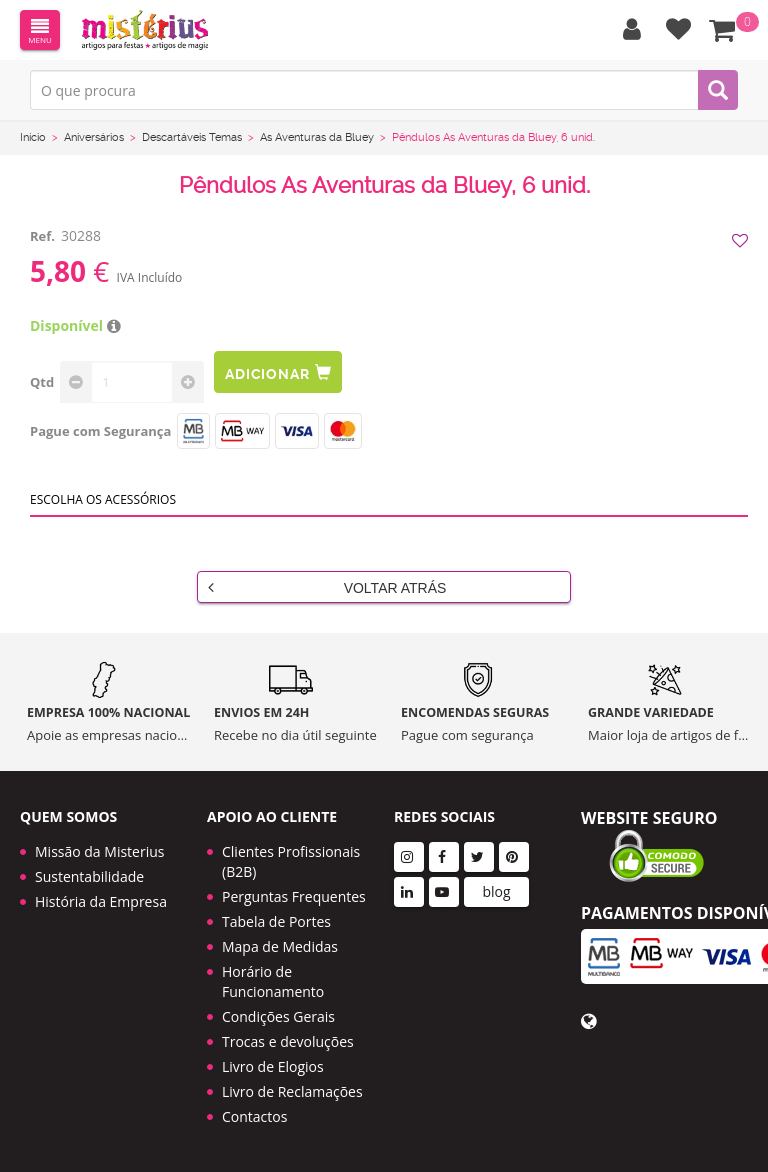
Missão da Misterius (99, 851)
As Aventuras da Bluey (317, 137)
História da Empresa (101, 901)
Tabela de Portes (276, 921)
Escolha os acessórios (103, 499)
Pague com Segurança (100, 431)
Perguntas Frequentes (294, 896)
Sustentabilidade (89, 876)
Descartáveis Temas (192, 137)
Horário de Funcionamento (273, 981)
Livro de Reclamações (292, 1091)
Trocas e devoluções (288, 1041)
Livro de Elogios (273, 1066)
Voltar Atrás (327, 587)
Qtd (42, 382)
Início (33, 137)
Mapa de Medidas (280, 946)
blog (496, 891)
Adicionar (278, 372)
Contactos (254, 1116)
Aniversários (94, 137)
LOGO (145, 30)
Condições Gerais (278, 1016)
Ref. (42, 236)
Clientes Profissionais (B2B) (291, 861)
